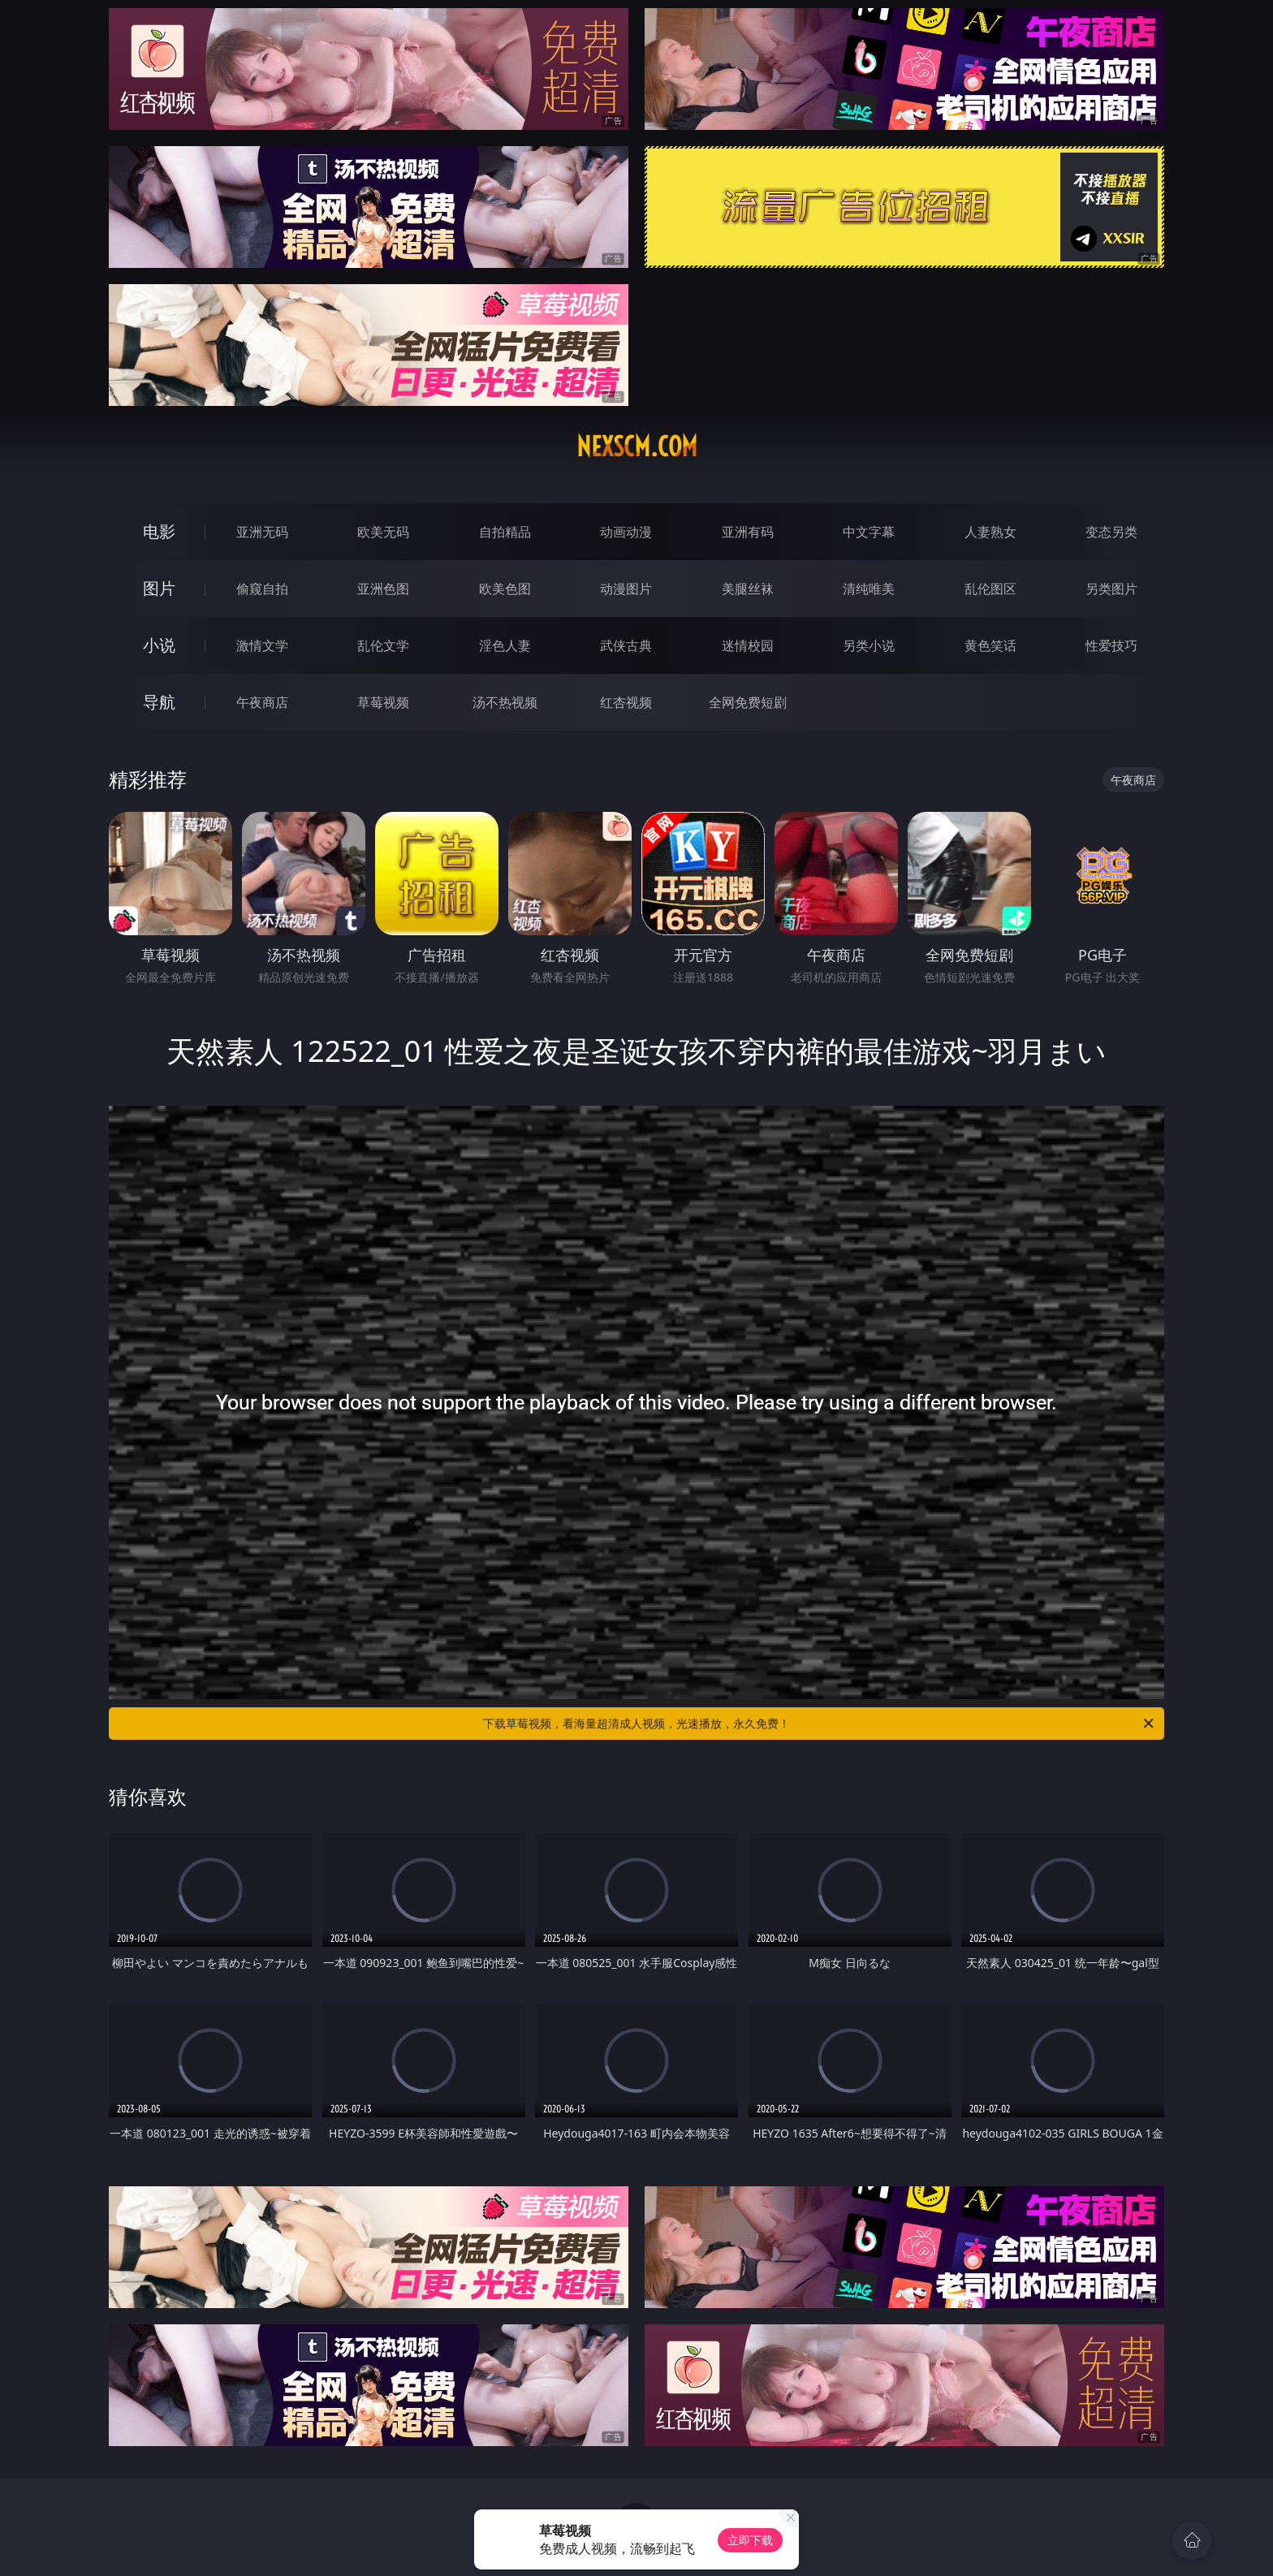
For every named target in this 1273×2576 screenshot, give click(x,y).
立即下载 (750, 2540)
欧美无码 (383, 532)
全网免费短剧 (748, 702)
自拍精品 (505, 532)
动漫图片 (626, 589)
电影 (159, 531)
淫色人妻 (505, 645)
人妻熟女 (990, 532)
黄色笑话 (990, 645)
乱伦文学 (383, 645)
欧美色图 (505, 589)
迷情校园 (748, 645)
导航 (159, 702)
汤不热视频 (505, 702)
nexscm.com (636, 446)
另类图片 (1111, 589)
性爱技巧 (1111, 645)
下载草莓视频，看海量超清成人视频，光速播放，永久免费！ (819, 1723)
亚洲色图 (383, 589)
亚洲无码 (262, 532)
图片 (159, 588)
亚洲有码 (748, 532)
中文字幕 (869, 532)
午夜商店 (262, 702)
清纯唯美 (869, 589)
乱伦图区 (990, 589)
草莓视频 (383, 702)
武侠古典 (626, 645)
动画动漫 (626, 532)
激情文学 (262, 645)
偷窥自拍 (262, 589)
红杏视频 (626, 702)
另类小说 (869, 645)
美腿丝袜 (748, 589)
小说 (159, 645)
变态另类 (1111, 532)
